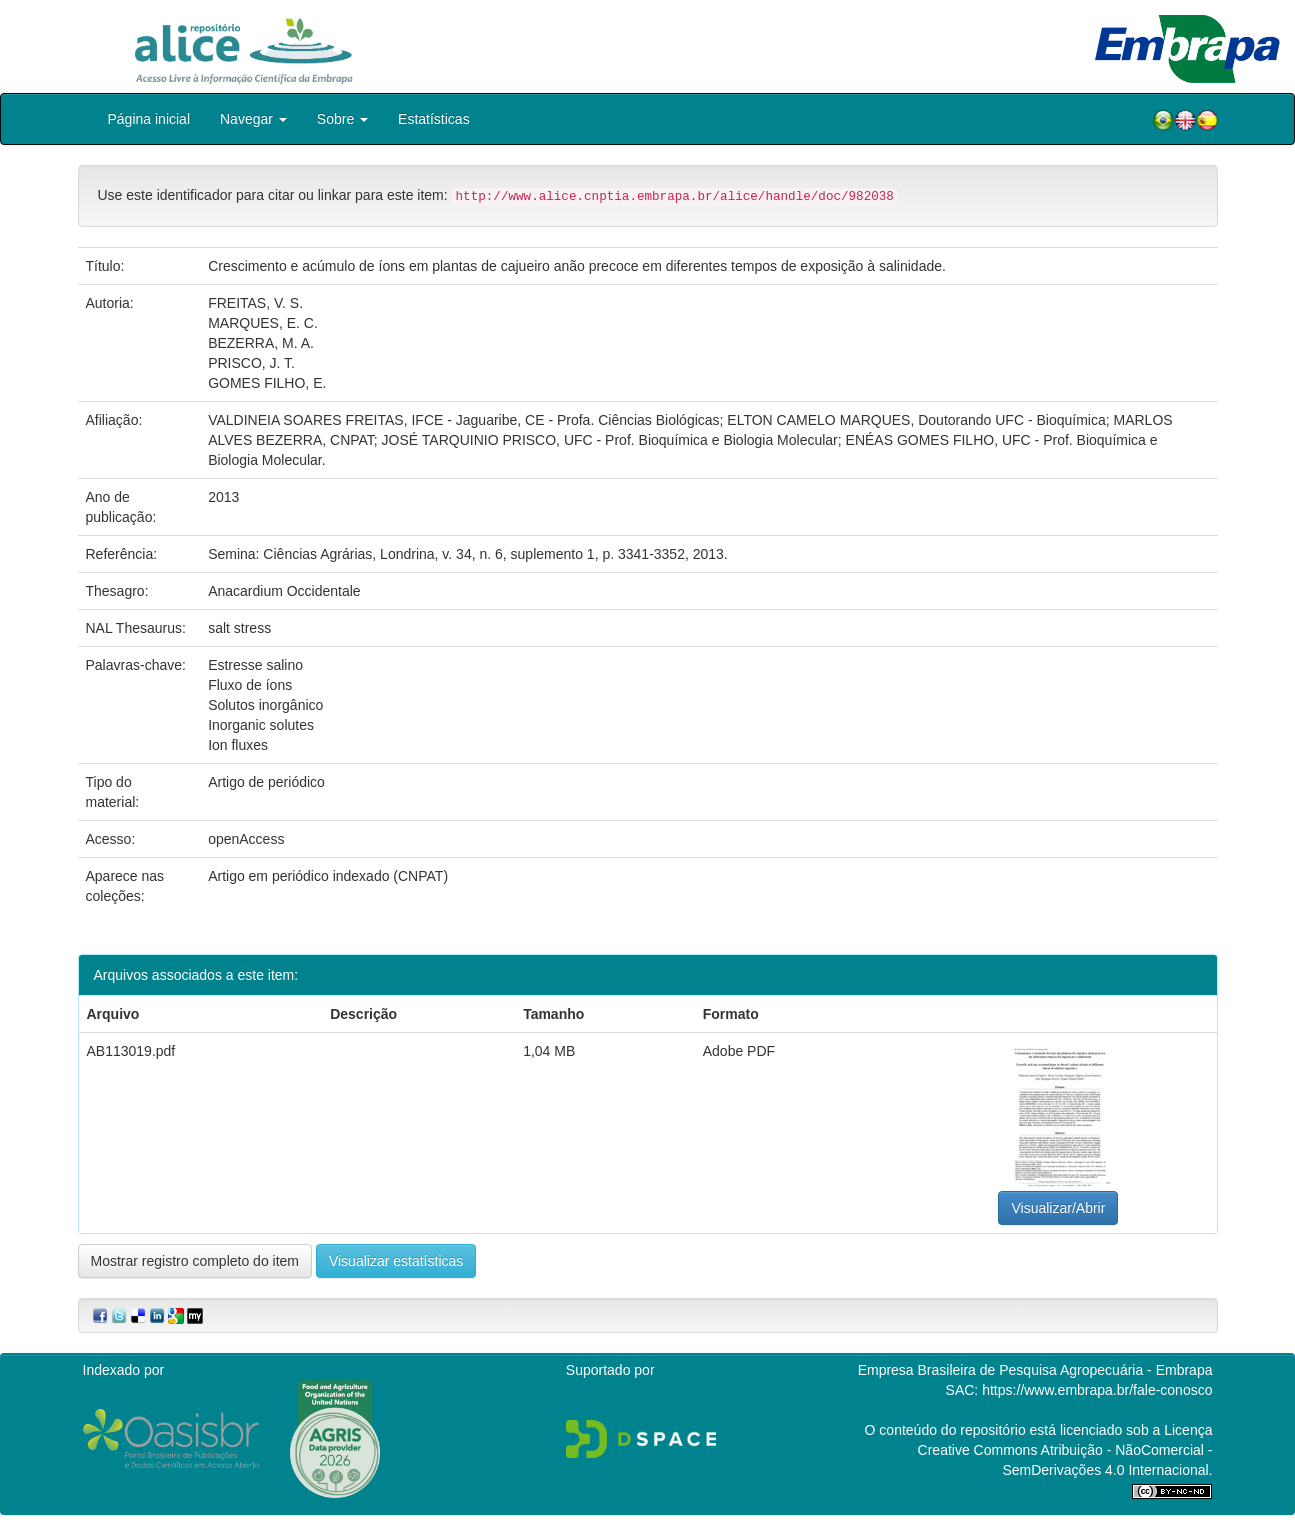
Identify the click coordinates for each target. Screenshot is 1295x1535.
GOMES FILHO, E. (267, 383)
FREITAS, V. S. (255, 303)
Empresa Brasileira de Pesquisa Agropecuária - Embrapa (1035, 1370)
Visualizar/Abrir (1058, 1208)
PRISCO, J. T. (251, 363)
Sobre (342, 119)
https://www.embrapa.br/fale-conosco (1097, 1390)
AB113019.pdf (131, 1051)
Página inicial (149, 119)
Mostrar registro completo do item (195, 1261)
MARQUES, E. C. (263, 323)
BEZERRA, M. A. (261, 343)
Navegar (253, 119)
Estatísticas (434, 119)
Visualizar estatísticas (396, 1261)
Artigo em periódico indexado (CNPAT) (328, 876)
